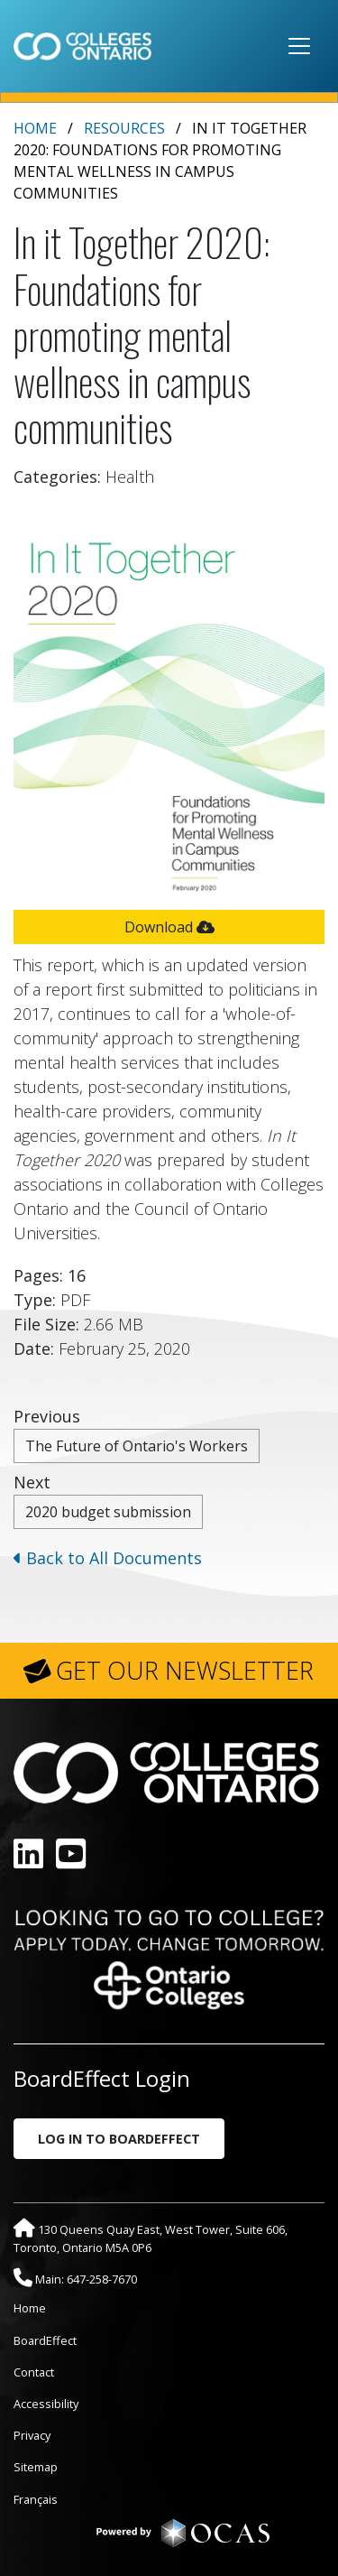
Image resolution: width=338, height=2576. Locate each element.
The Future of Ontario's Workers (136, 1446)
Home (35, 128)
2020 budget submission (108, 1512)
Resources (124, 128)
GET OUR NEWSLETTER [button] (185, 1670)
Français (36, 2499)
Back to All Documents (108, 1558)
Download (169, 927)
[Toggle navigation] (299, 46)
